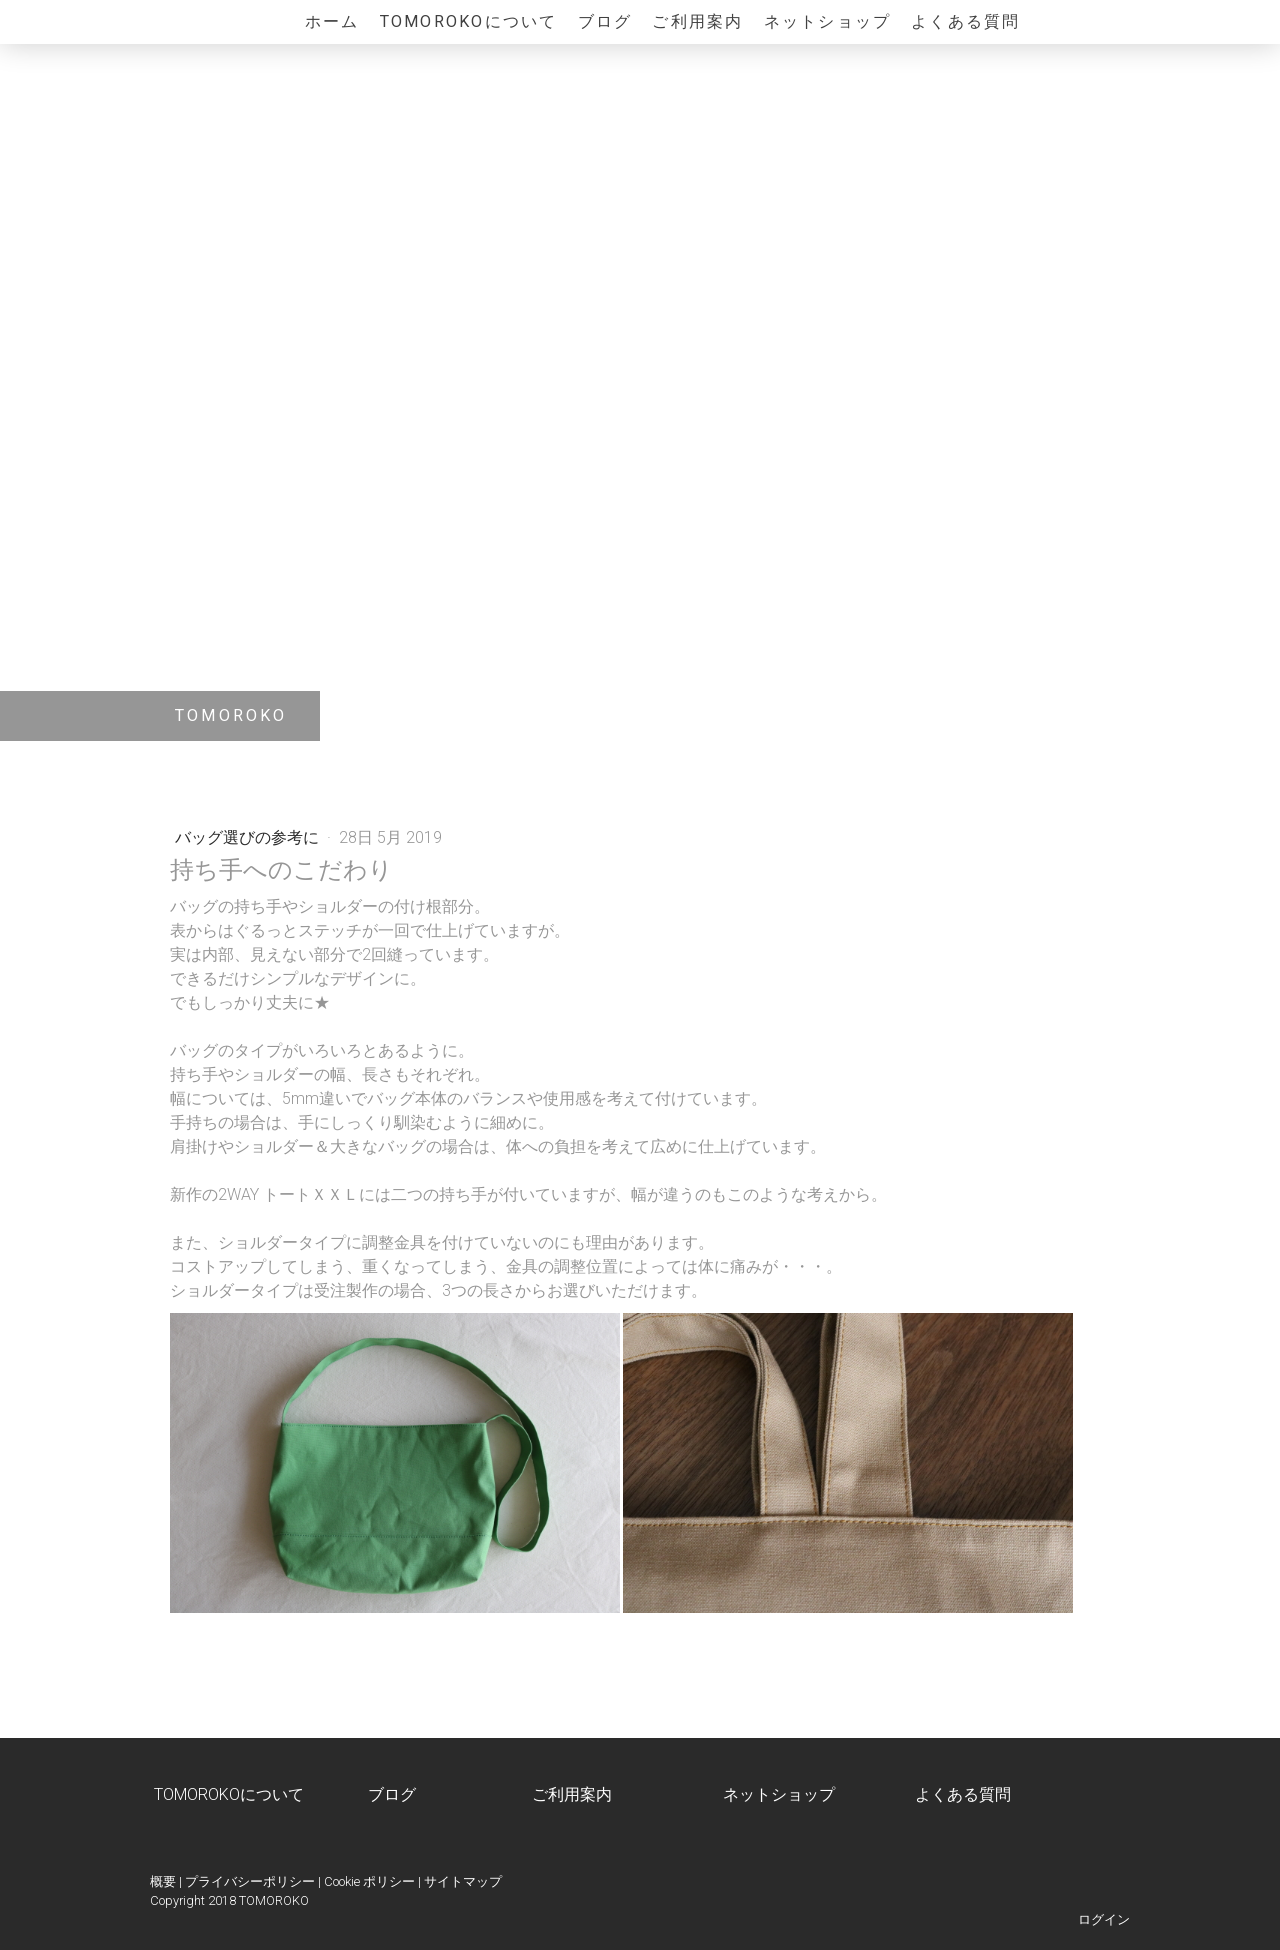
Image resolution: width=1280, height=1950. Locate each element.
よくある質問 (965, 21)
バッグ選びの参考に (249, 837)
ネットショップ (828, 21)
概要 (163, 1881)
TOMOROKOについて (469, 21)
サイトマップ (463, 1881)
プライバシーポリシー (250, 1881)
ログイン (1104, 1919)
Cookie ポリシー (369, 1881)
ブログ (605, 21)
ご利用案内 (697, 21)
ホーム (332, 21)
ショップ (803, 1794)
